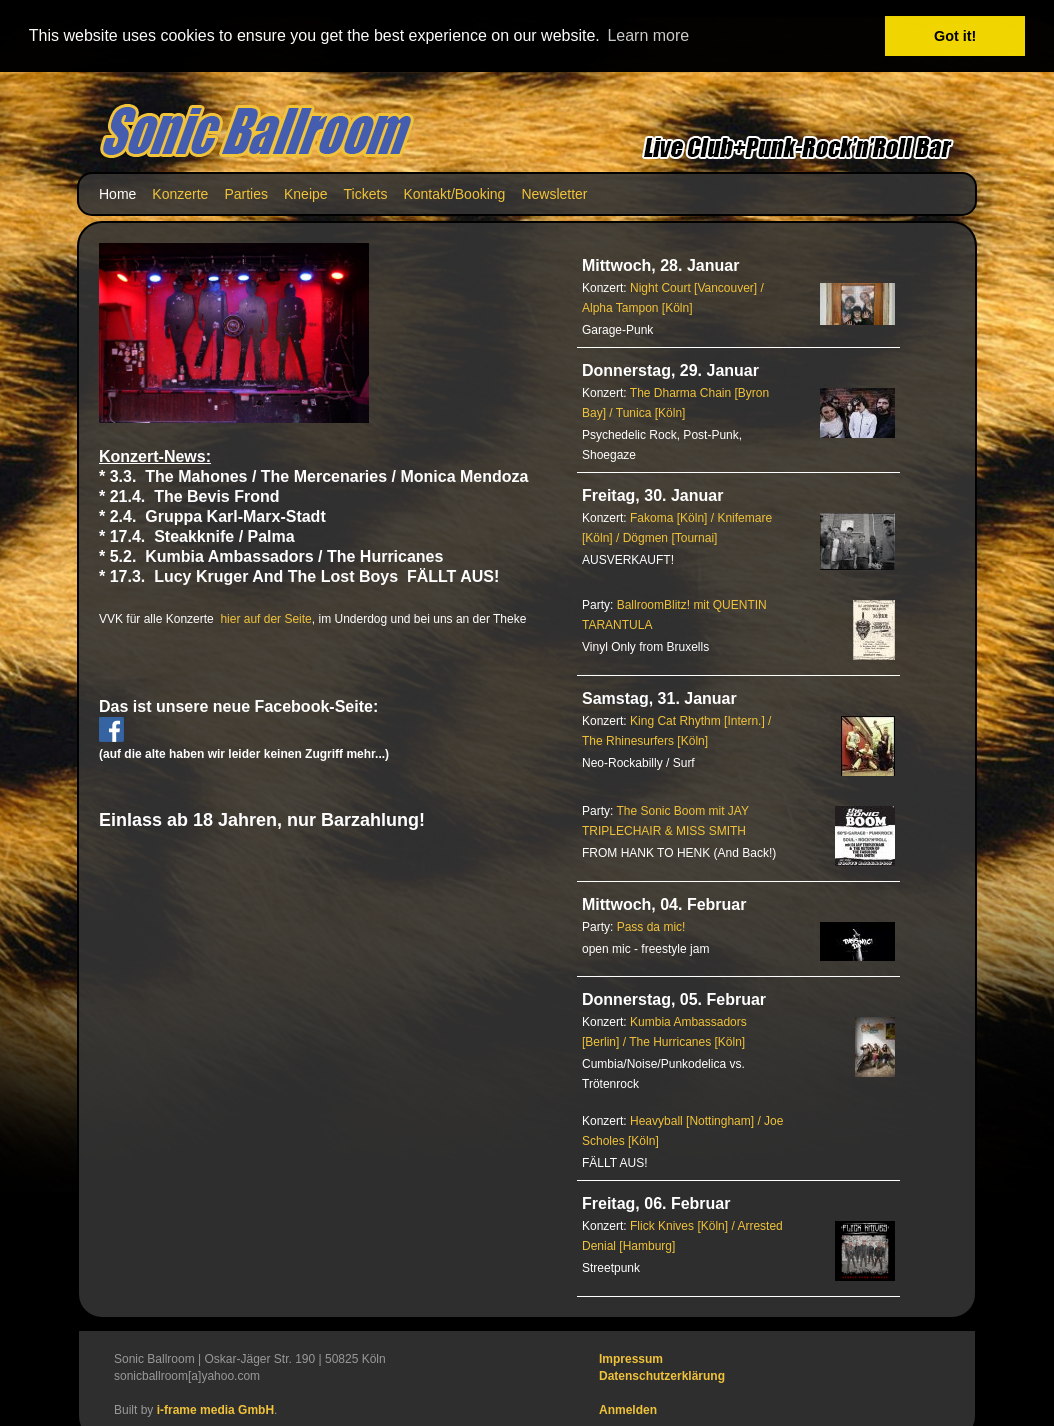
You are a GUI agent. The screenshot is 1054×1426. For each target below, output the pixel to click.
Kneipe (306, 193)
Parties (246, 193)
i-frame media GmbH (215, 1409)
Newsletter (554, 193)
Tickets (366, 193)
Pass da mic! (651, 926)
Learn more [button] (648, 35)
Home (117, 193)
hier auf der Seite (265, 618)
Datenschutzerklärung (662, 1375)
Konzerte (180, 193)
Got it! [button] (955, 36)
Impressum (631, 1358)
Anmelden (628, 1409)
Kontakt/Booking (454, 193)
